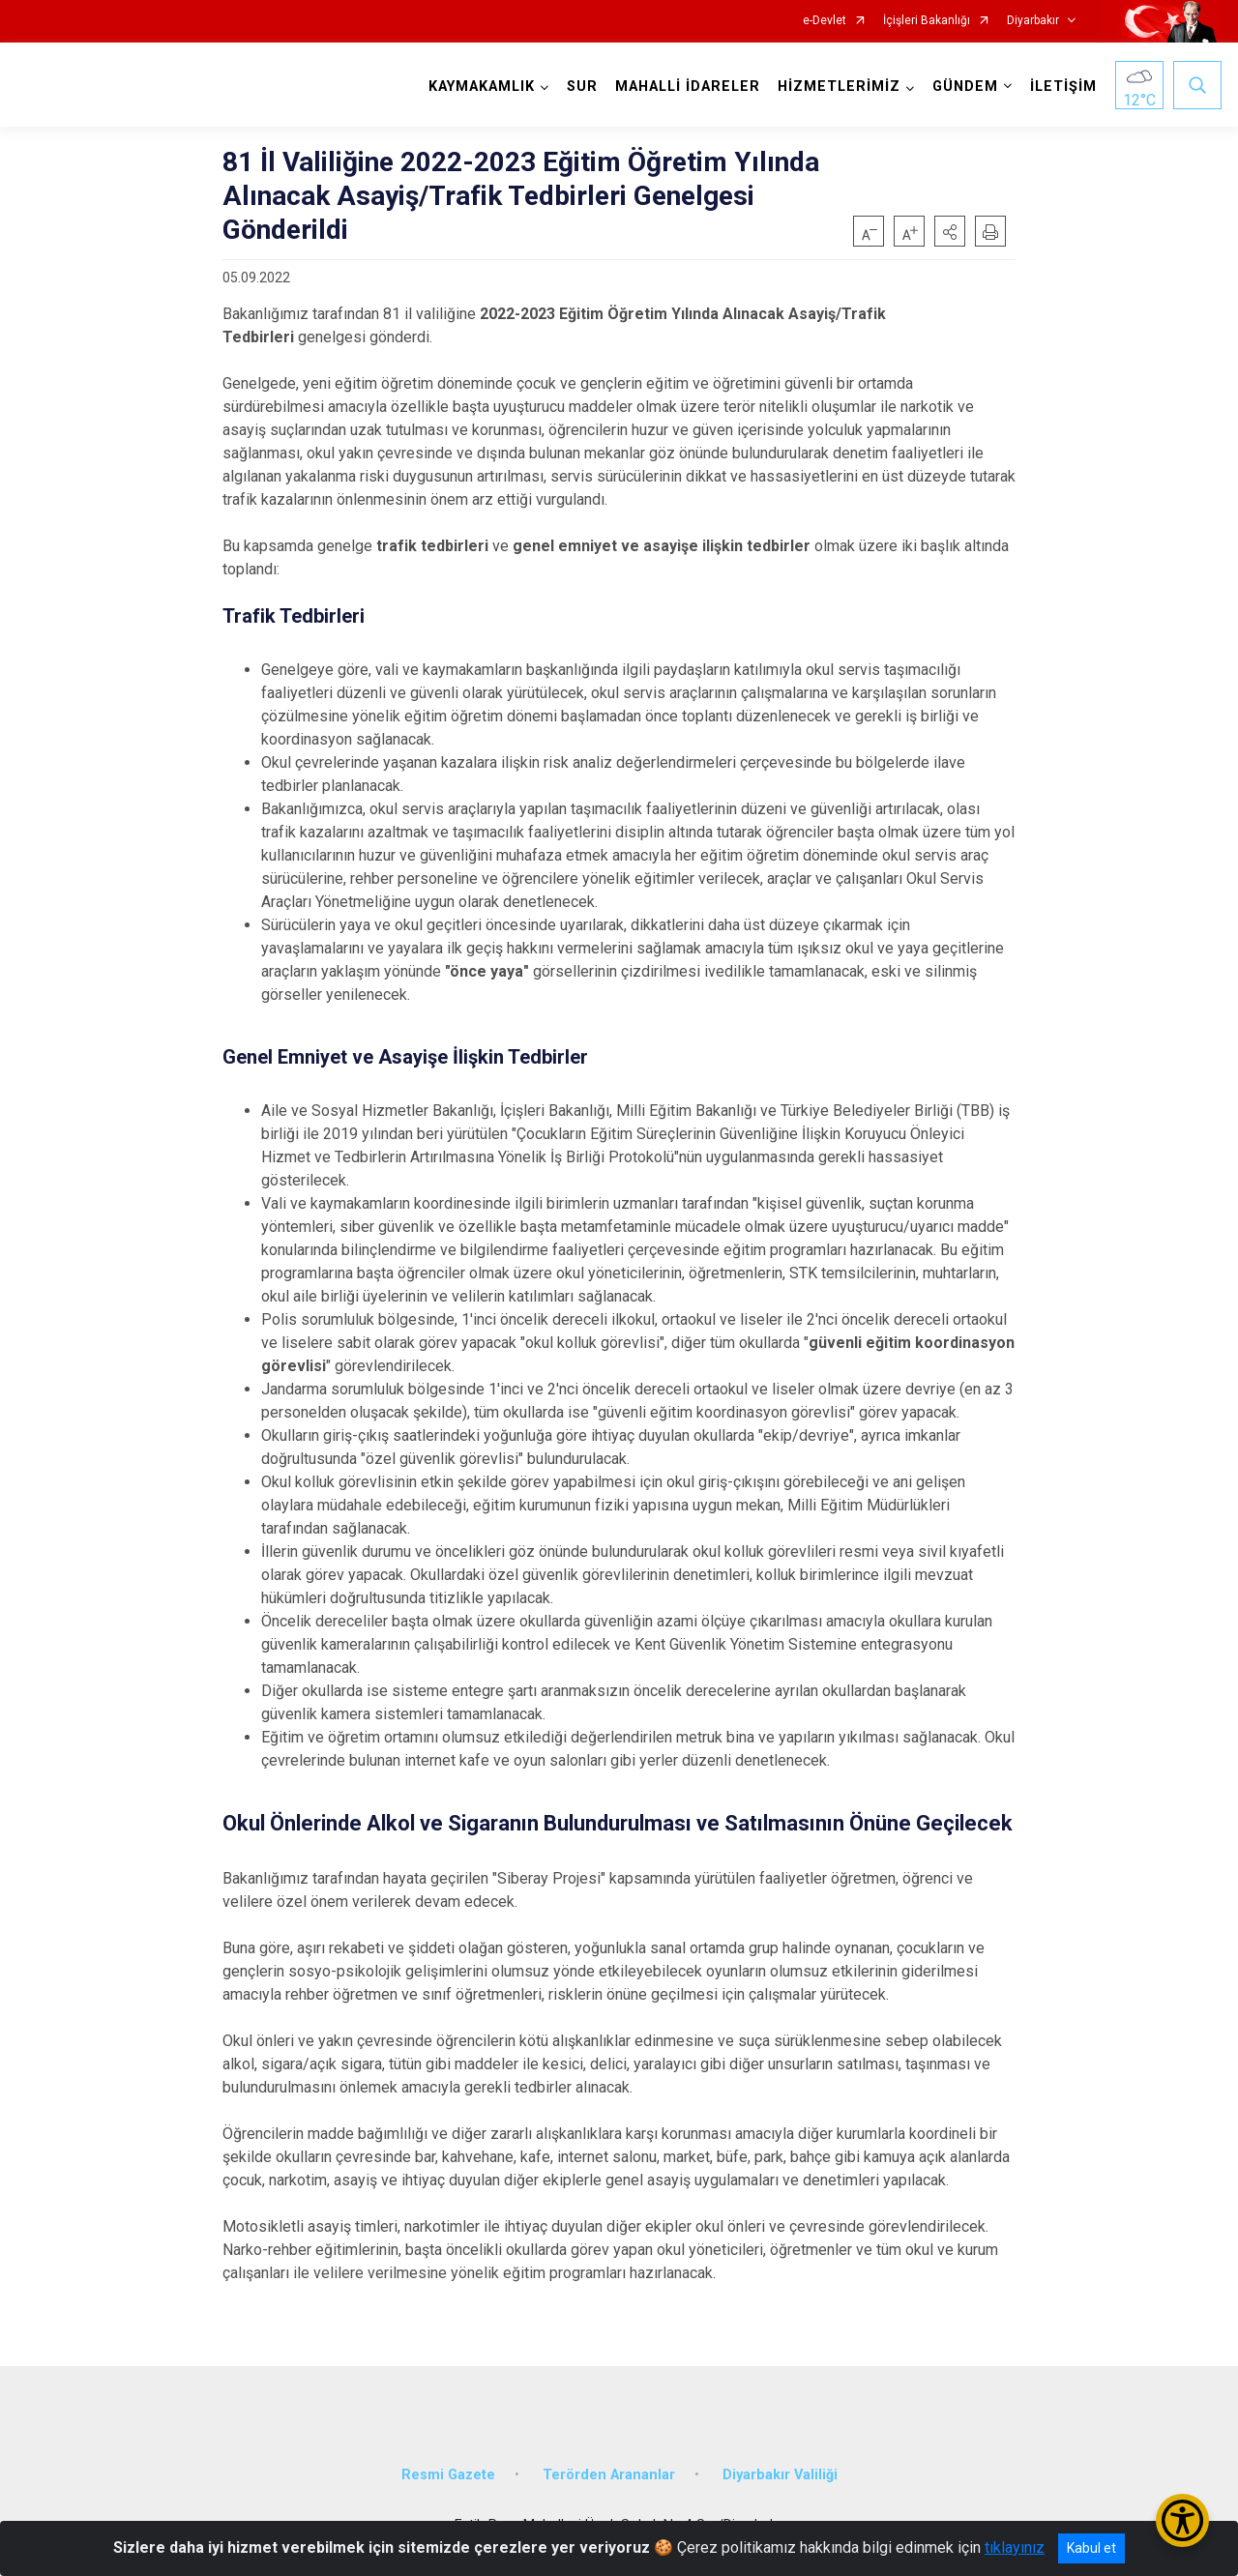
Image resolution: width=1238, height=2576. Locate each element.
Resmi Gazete (448, 2475)
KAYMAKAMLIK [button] (481, 86)
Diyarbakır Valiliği (780, 2475)
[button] (949, 231)
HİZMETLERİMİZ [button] (839, 86)
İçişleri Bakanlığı (926, 21)
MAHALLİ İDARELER (687, 86)
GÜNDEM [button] (965, 86)
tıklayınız (1015, 2547)
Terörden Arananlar (609, 2475)
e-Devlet (824, 21)
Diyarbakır (1033, 21)
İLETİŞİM (1063, 86)
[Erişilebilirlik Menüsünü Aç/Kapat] (1182, 2520)
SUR (582, 86)
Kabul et (1091, 2548)
